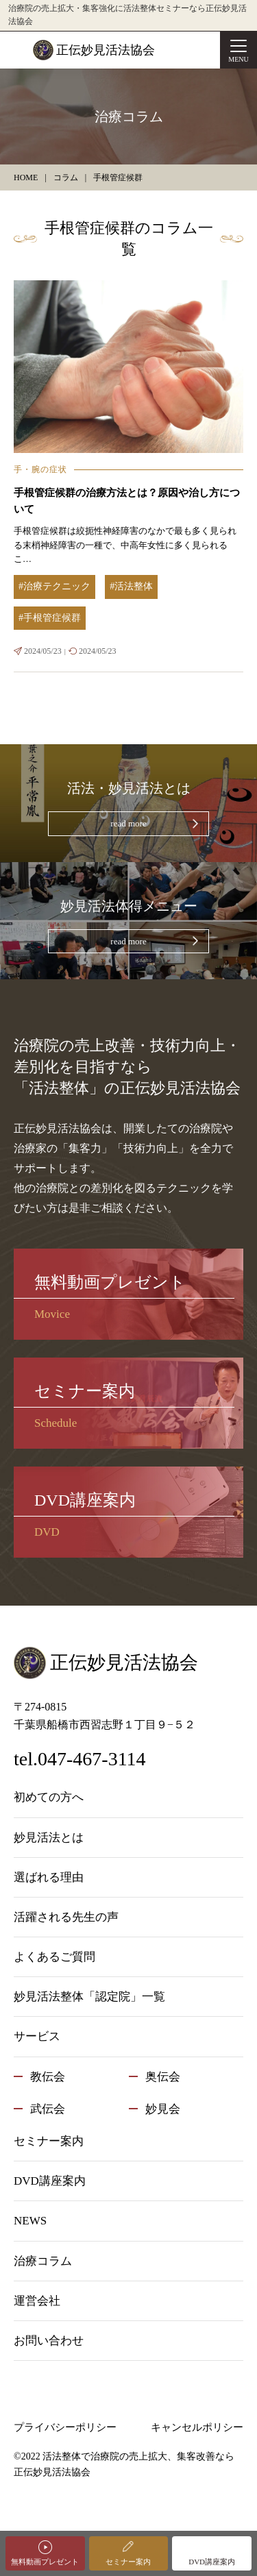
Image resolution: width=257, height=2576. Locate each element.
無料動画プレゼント (45, 2561)
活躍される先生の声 (66, 1917)
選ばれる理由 (49, 1877)
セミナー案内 (128, 2561)
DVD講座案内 (211, 2561)
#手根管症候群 (50, 618)
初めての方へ (49, 1797)
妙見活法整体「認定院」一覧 (89, 1996)
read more (128, 823)
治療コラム (43, 2261)
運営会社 (37, 2300)
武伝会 (47, 2108)
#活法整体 (131, 586)
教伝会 (47, 2076)
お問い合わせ (49, 2340)
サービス (37, 2036)
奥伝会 (162, 2076)
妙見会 (162, 2108)
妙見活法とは (49, 1837)
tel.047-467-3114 (80, 1758)
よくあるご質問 (54, 1956)
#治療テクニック (54, 586)
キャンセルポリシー (197, 2427)
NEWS (30, 2220)
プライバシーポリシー (65, 2427)
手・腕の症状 (40, 469)
